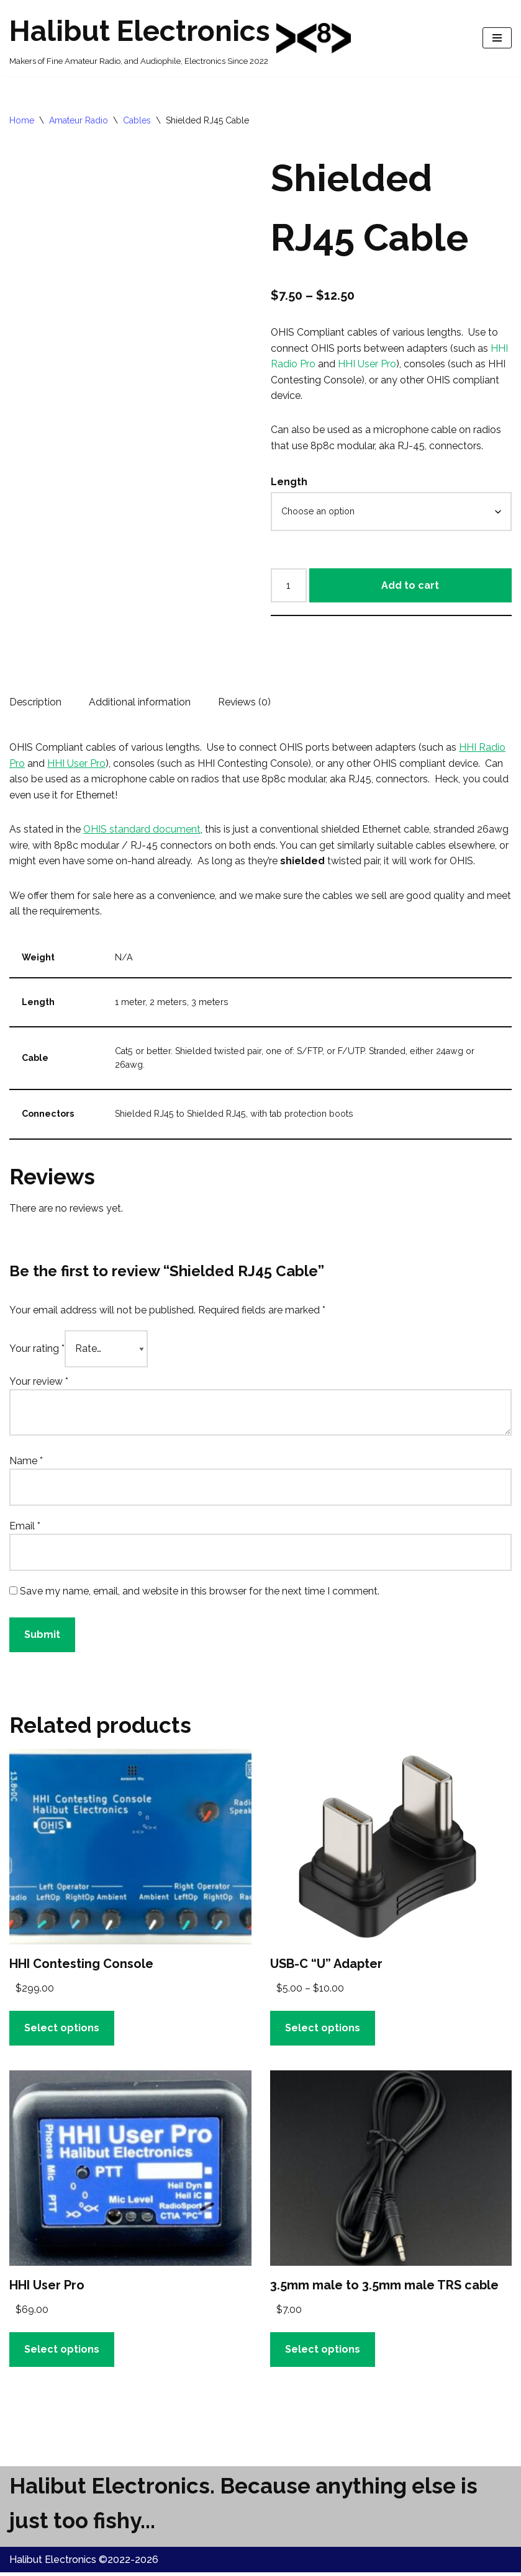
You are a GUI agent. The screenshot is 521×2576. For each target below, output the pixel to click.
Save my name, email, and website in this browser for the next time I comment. (199, 1593)
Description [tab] (35, 703)
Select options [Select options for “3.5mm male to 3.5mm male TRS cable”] (322, 2352)
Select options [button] (61, 2031)
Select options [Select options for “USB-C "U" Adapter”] (322, 2031)
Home (21, 120)
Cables (137, 120)
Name (26, 1463)
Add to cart (410, 586)
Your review (38, 1384)
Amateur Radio (78, 120)
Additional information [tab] (140, 703)
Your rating (37, 1351)
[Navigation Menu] (497, 37)
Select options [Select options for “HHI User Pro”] (61, 2352)
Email (24, 1528)
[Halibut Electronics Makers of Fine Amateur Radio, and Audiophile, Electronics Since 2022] (180, 38)
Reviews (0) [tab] (244, 703)
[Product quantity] (289, 586)
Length (289, 482)
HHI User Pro (367, 364)
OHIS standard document (142, 831)
